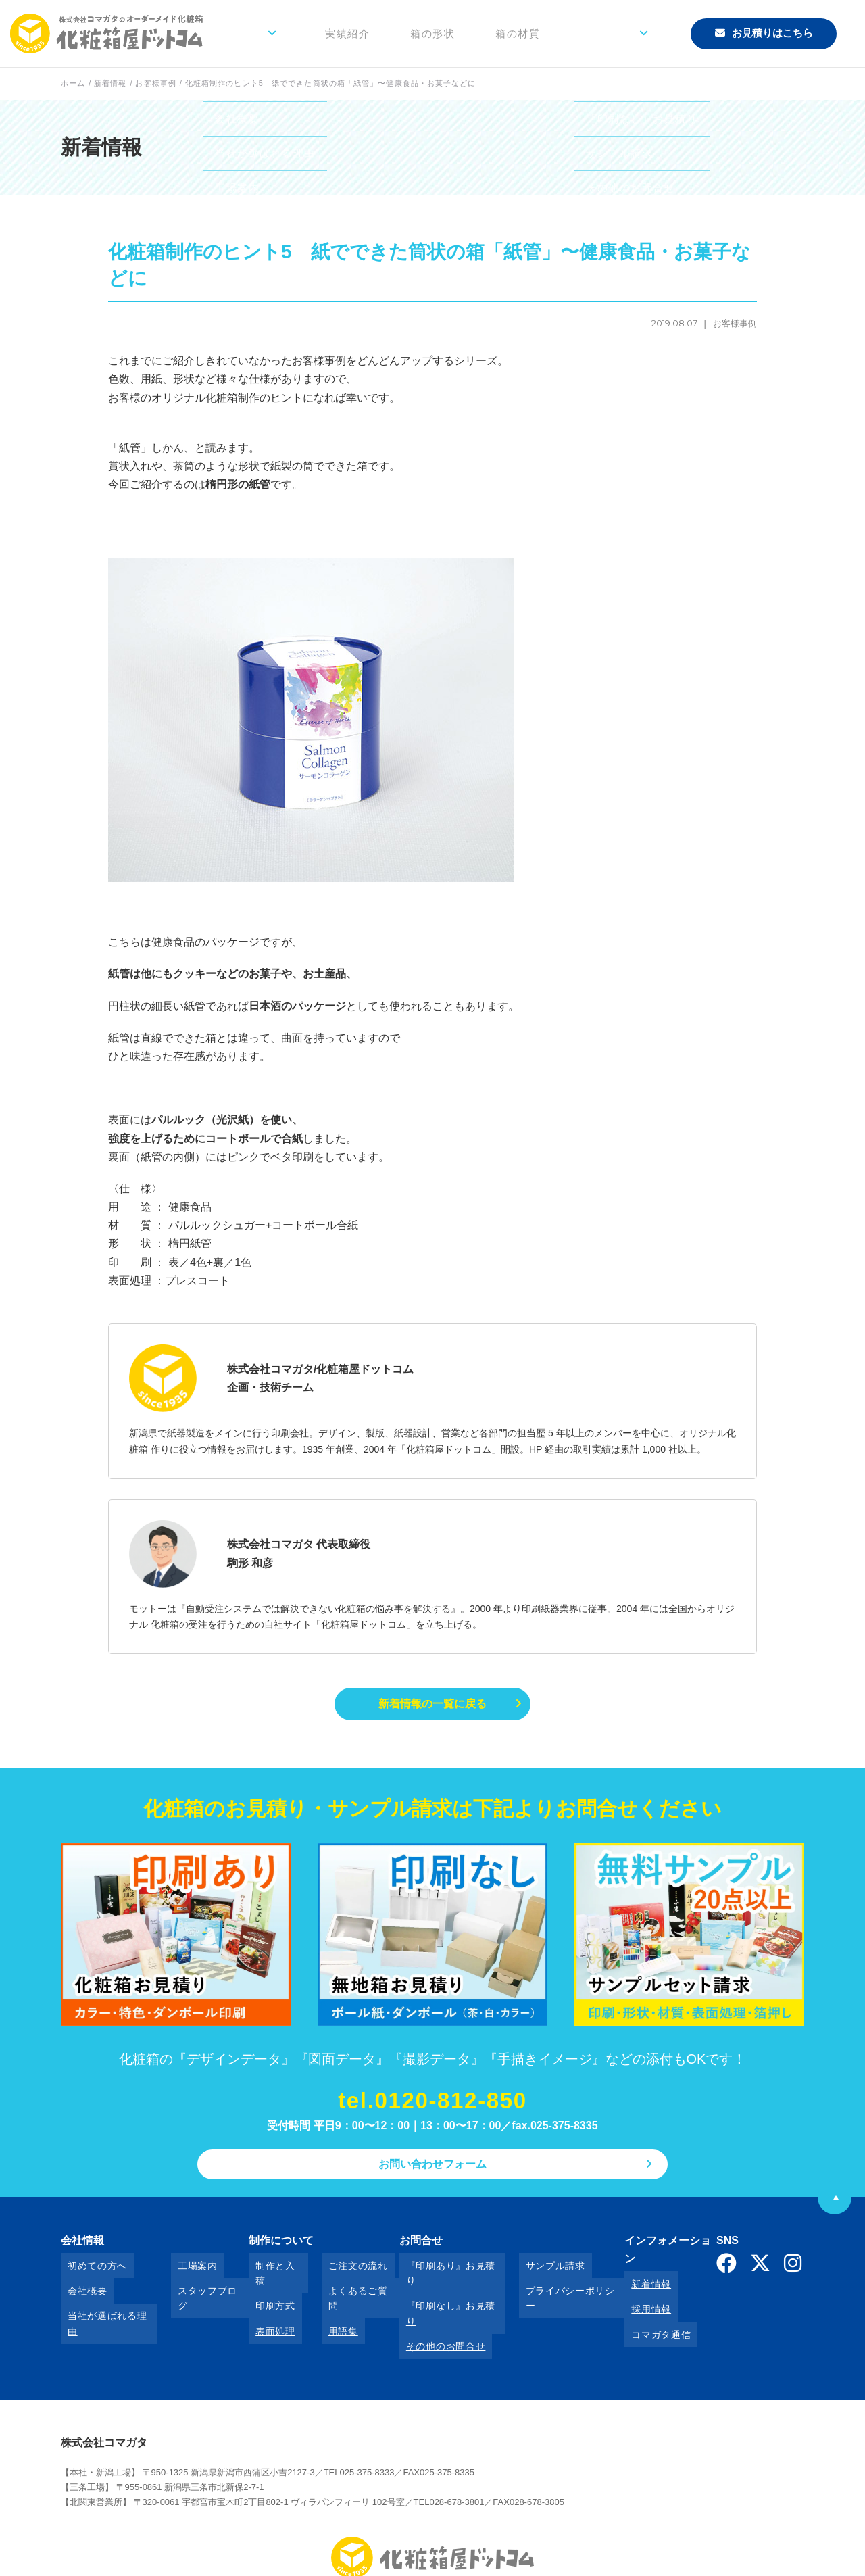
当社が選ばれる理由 (105, 2307)
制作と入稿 (268, 2270)
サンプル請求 (529, 2270)
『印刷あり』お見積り (436, 2270)
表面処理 (263, 2307)
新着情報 (629, 2270)
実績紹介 (407, 33)
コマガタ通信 (638, 2307)
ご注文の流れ (336, 2270)
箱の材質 (551, 33)
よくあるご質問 (341, 2288)
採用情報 (629, 2288)
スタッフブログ (198, 2288)
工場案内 (183, 2270)
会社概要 (81, 2288)
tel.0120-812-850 (432, 2105)
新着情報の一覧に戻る (432, 1704)
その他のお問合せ (426, 2307)
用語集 (322, 2307)
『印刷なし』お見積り (436, 2288)
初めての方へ (90, 2270)
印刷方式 (263, 2288)
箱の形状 (479, 33)
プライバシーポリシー (549, 2288)
